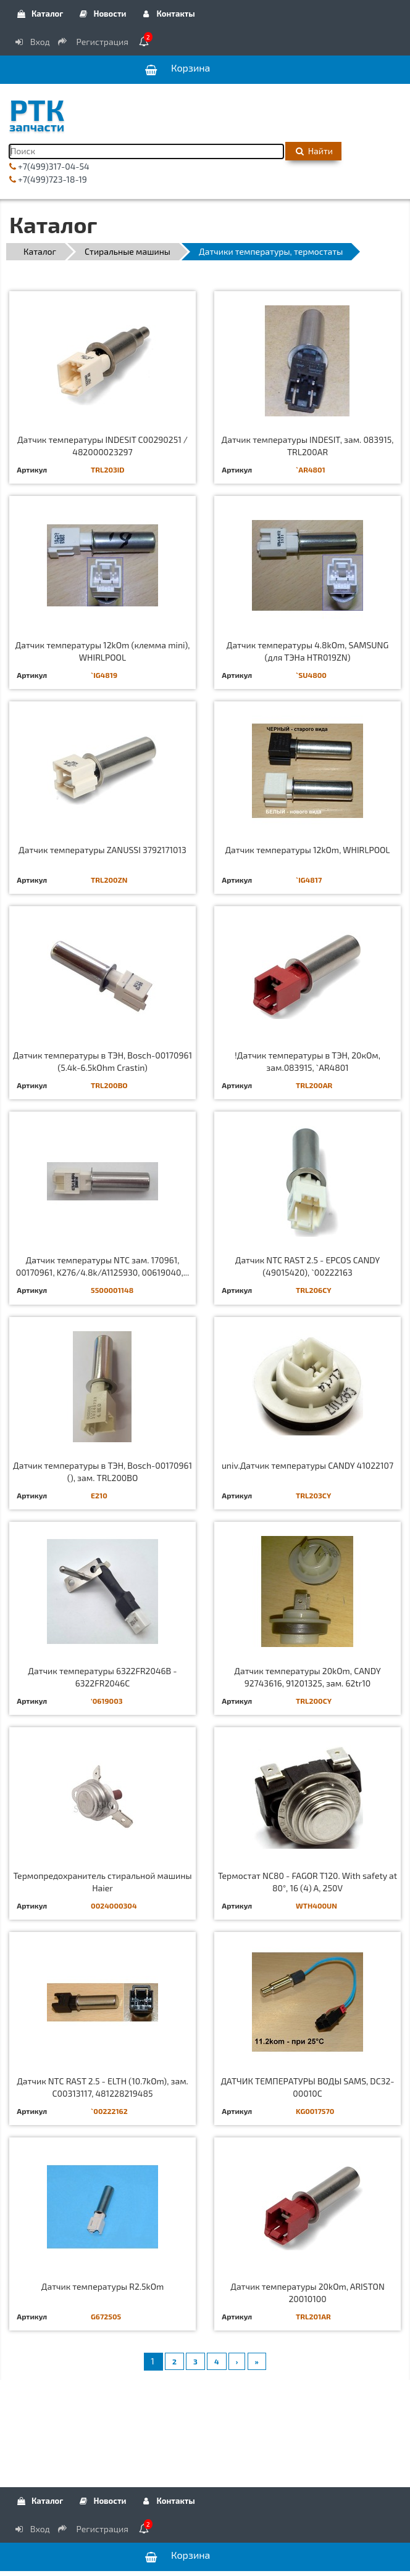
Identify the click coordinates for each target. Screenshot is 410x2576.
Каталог (39, 14)
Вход (31, 41)
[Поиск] (146, 151)
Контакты (168, 14)
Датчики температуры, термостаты (271, 251)
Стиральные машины (127, 251)
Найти (313, 151)
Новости (101, 14)
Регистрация (93, 41)
